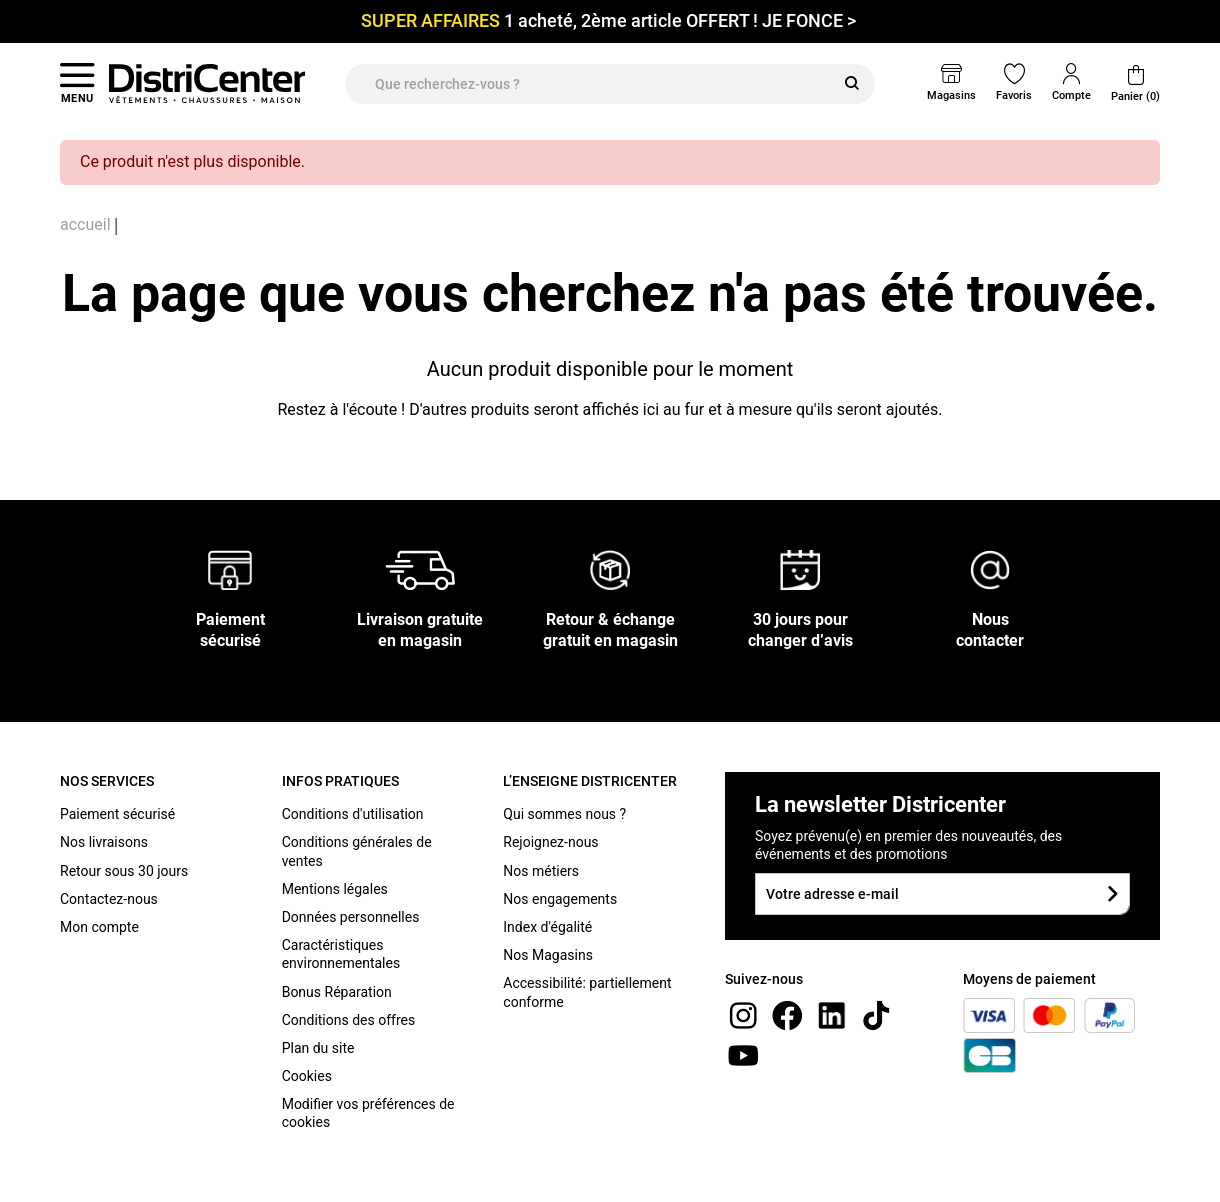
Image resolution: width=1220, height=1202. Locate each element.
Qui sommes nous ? (564, 814)
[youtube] (743, 1054)
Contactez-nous (109, 899)
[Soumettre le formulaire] (1112, 893)
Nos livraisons (104, 842)
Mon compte (99, 927)
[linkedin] (832, 1014)
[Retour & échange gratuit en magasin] (610, 569)
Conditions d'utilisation (353, 814)
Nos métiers (541, 871)
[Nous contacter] (990, 569)
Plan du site (318, 1048)
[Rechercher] (852, 84)
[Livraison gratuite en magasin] (420, 569)
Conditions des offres (349, 1020)
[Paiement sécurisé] (230, 569)
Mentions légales (335, 889)
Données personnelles (351, 917)
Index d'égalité (547, 927)
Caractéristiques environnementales (341, 954)
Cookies (307, 1076)
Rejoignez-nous (550, 842)
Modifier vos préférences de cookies (368, 1113)
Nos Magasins (548, 955)
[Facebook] (787, 1014)
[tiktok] (876, 1014)
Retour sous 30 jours (124, 871)
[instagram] (743, 1014)
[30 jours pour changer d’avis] (800, 569)
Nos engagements (560, 899)
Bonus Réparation (337, 992)
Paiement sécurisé (117, 814)
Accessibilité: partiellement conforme (587, 992)
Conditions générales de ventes (357, 851)
